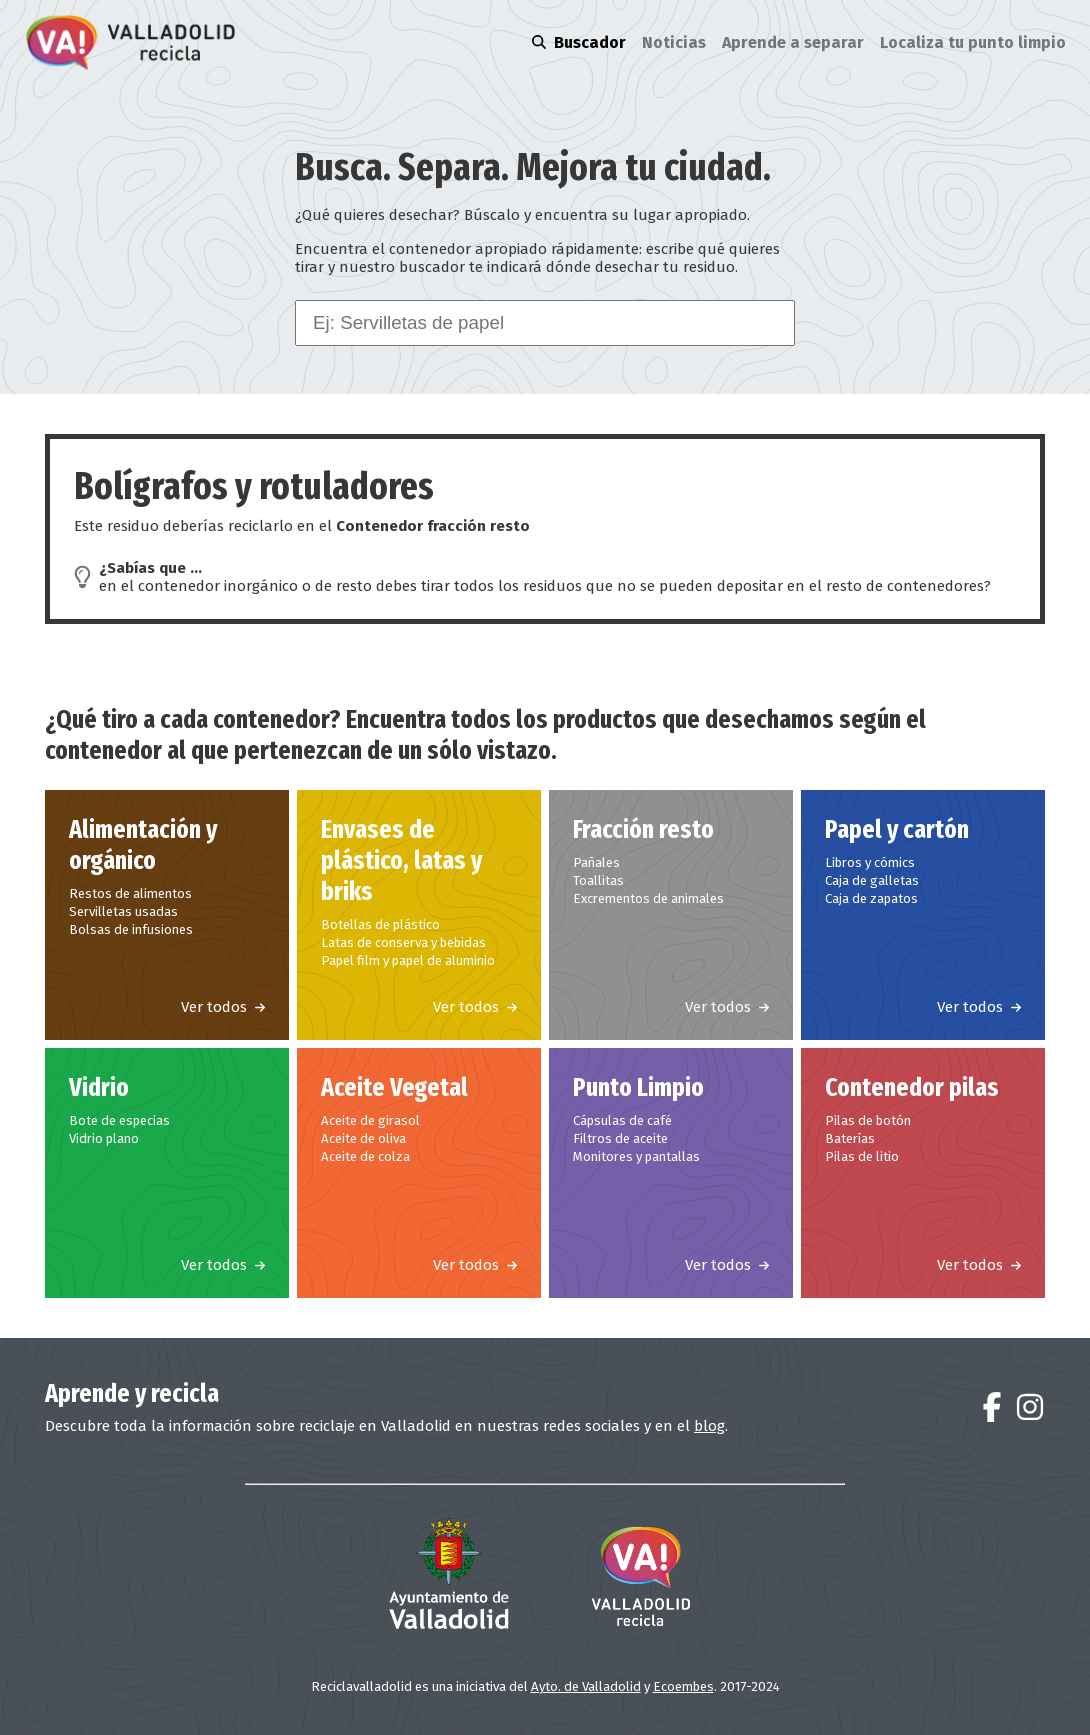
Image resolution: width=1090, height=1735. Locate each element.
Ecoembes (683, 1686)
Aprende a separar (793, 42)
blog (709, 1426)
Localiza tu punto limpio (973, 42)
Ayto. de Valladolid (586, 1686)
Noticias (674, 42)
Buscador (579, 42)
